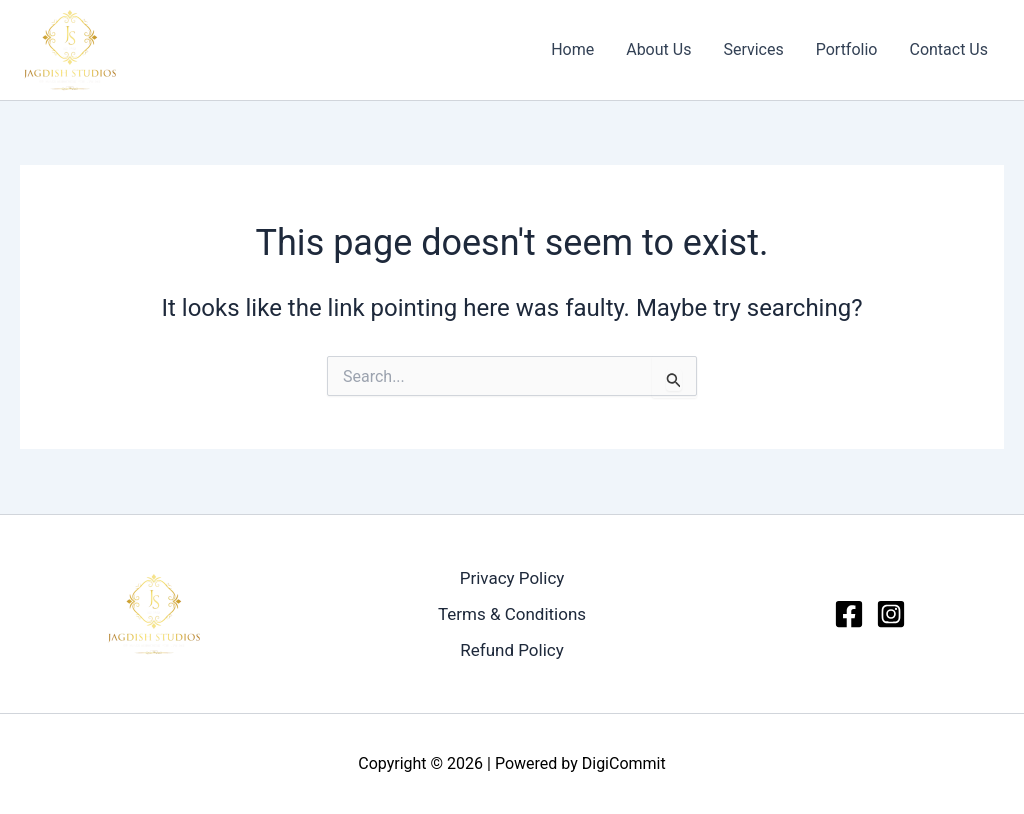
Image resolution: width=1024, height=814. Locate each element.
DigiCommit (624, 763)
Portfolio (847, 49)
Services (753, 49)
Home (572, 49)
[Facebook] (849, 614)
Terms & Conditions (512, 614)
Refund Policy (512, 650)
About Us (658, 49)
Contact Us (948, 49)
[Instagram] (891, 614)
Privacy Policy (512, 578)
